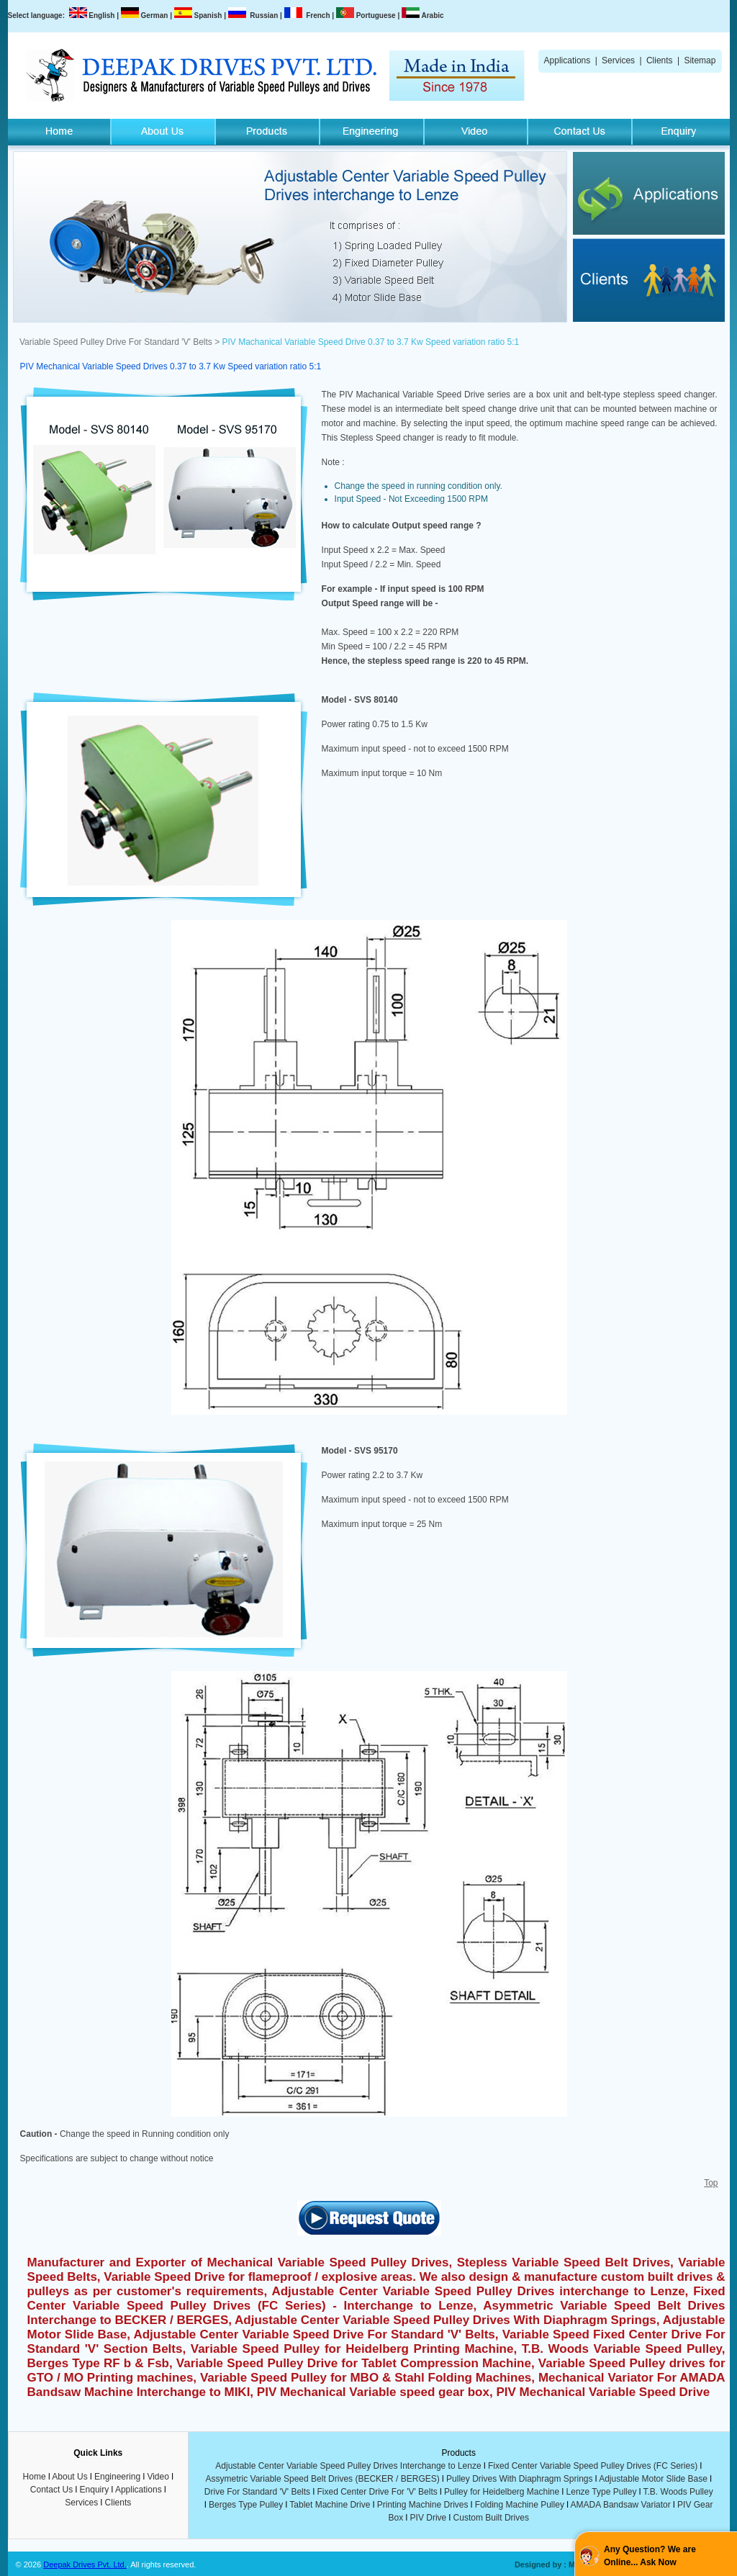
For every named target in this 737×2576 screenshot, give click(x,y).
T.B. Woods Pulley (678, 2492)
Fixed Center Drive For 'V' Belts (377, 2492)
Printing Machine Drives (423, 2505)
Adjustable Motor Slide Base (653, 2479)
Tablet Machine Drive (329, 2505)
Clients (659, 60)
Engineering (117, 2477)
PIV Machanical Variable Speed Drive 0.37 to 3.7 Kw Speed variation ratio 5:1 (371, 342)
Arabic (432, 15)
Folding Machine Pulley (519, 2505)
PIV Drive (428, 2518)
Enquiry (94, 2490)
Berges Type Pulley (246, 2505)
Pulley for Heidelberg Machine (501, 2492)
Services (618, 60)
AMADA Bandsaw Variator (621, 2505)
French (318, 15)
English (101, 15)
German (154, 15)
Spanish (208, 15)
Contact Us (51, 2490)
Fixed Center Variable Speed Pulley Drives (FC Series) (592, 2466)
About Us (69, 2477)
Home (34, 2477)
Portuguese (376, 15)
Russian (264, 15)
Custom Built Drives (491, 2518)
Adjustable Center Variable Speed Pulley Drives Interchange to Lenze (348, 2466)
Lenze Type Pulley (601, 2492)
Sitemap (699, 60)
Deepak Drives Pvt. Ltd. (85, 2564)
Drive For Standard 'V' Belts (257, 2492)
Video (157, 2477)
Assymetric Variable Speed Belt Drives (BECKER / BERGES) (323, 2479)
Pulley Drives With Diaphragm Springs (519, 2479)
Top (711, 2183)
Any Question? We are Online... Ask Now (650, 2555)
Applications (567, 60)
